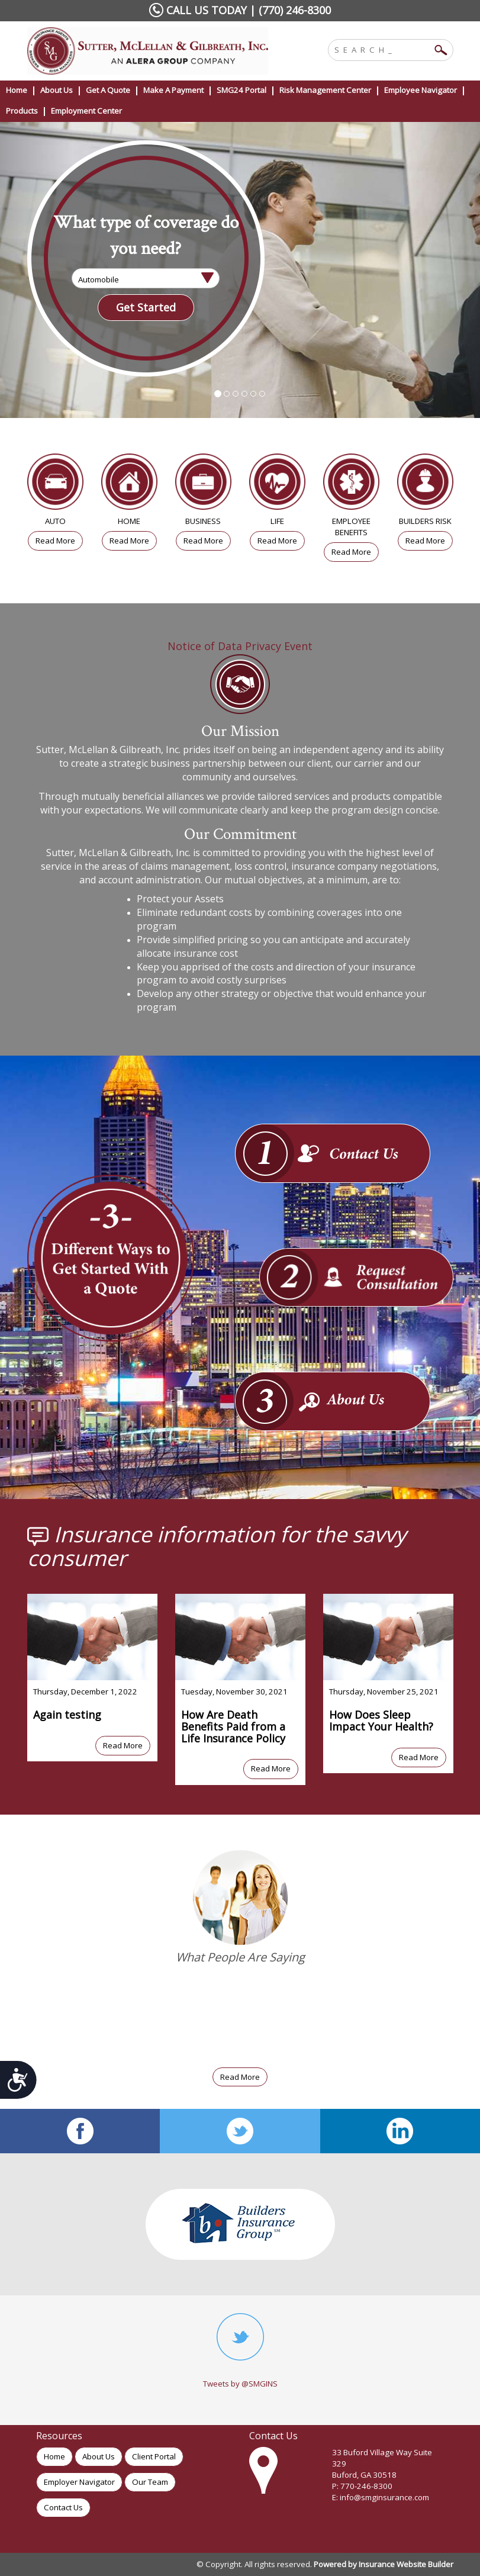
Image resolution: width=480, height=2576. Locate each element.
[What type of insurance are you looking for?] (146, 278)
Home (54, 2456)
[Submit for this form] (18, 2080)
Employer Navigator (79, 2482)
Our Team (150, 2482)
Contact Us (63, 2507)
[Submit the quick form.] (146, 307)
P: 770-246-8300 (362, 2486)
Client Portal (154, 2456)
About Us (98, 2456)
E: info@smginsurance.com (380, 2497)
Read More (55, 540)
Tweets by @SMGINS (240, 2383)
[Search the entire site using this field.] (381, 48)
